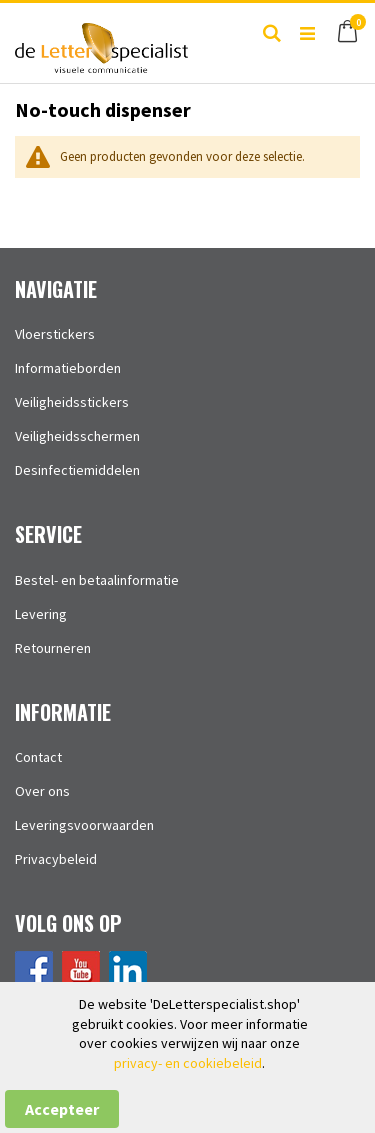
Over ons (42, 791)
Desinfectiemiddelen (77, 470)
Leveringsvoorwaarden (84, 825)
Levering (41, 614)
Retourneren (53, 648)
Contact (38, 757)
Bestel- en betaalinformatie (97, 580)
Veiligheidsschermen (77, 436)
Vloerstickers (55, 334)
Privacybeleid (56, 859)
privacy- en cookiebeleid (188, 1063)
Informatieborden (68, 368)
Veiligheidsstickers (72, 402)
